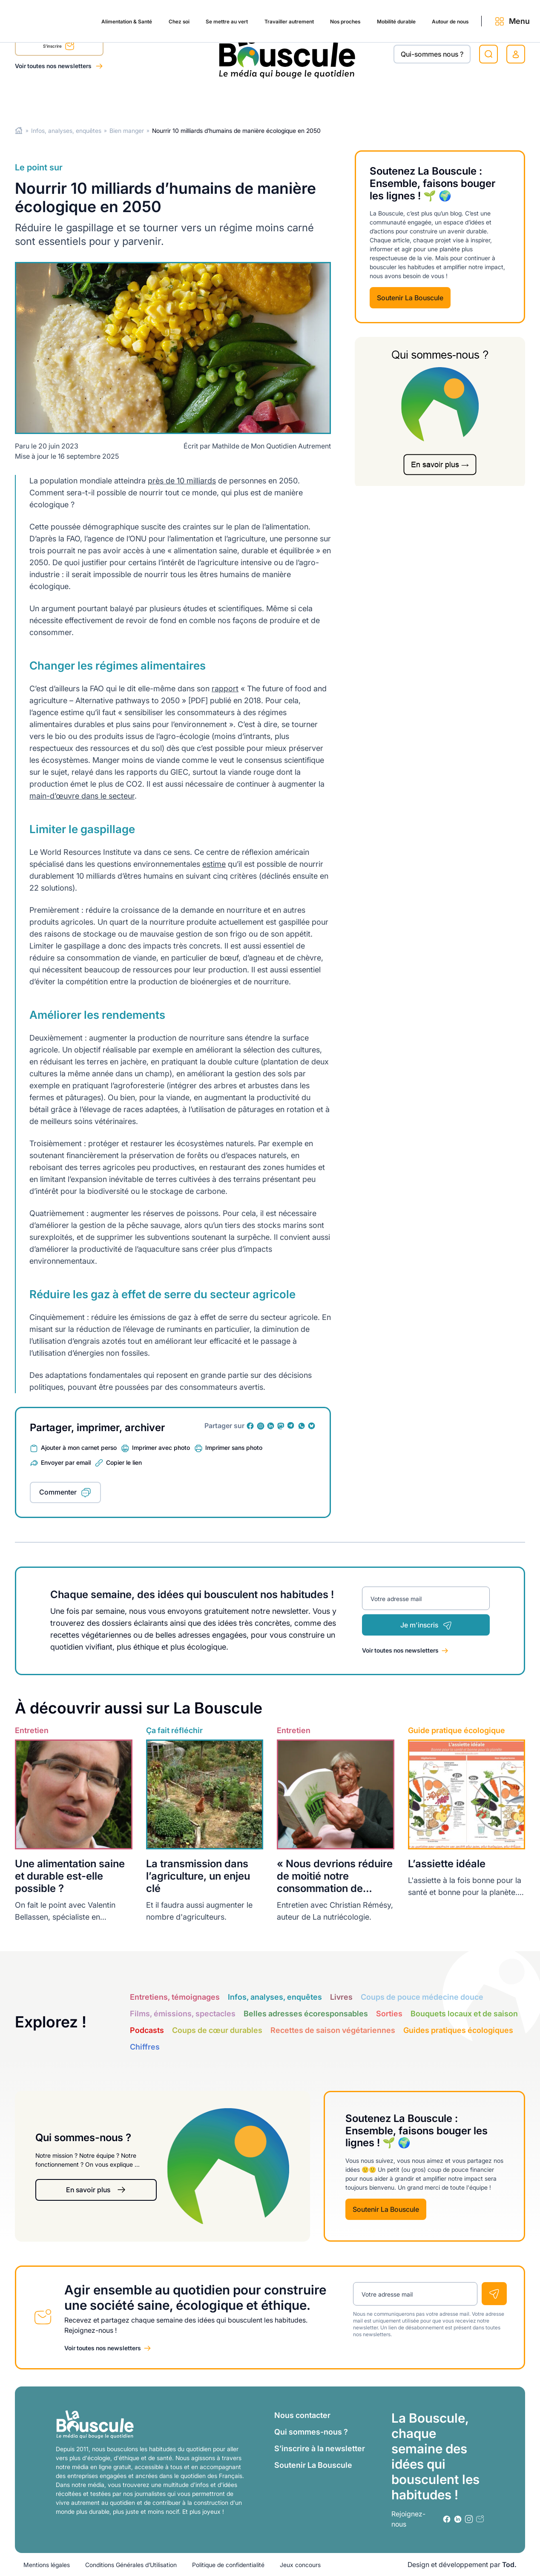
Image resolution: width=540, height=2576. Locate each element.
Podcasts (147, 2029)
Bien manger (126, 130)
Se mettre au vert (162, 99)
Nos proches (299, 99)
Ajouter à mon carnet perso (79, 1447)
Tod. (509, 2564)
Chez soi (109, 99)
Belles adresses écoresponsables (306, 2013)
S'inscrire (58, 47)
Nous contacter (302, 2415)
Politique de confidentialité (228, 2564)
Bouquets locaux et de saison (464, 2013)
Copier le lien (124, 1462)
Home (19, 130)
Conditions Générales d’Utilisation (131, 2564)
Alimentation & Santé (49, 99)
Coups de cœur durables (217, 2029)
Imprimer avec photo (161, 1447)
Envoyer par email (66, 1462)
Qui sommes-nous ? (311, 2431)
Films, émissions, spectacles (183, 2013)
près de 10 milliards (182, 480)
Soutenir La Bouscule (410, 297)
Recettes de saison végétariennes (332, 2029)
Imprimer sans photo (233, 1447)
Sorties (389, 2013)
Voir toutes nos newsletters (54, 65)
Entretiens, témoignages (175, 1996)
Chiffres (145, 2046)
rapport (225, 688)
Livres (341, 1996)
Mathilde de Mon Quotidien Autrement (271, 445)
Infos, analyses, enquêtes (66, 130)
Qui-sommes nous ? (432, 54)
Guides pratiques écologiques (458, 2029)
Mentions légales (46, 2564)
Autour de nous (421, 99)
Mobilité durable (357, 99)
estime (214, 863)
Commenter (58, 1492)
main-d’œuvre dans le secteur (82, 795)
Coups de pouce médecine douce (422, 1996)
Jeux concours (300, 2564)
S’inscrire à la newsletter (319, 2448)
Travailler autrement (234, 99)
